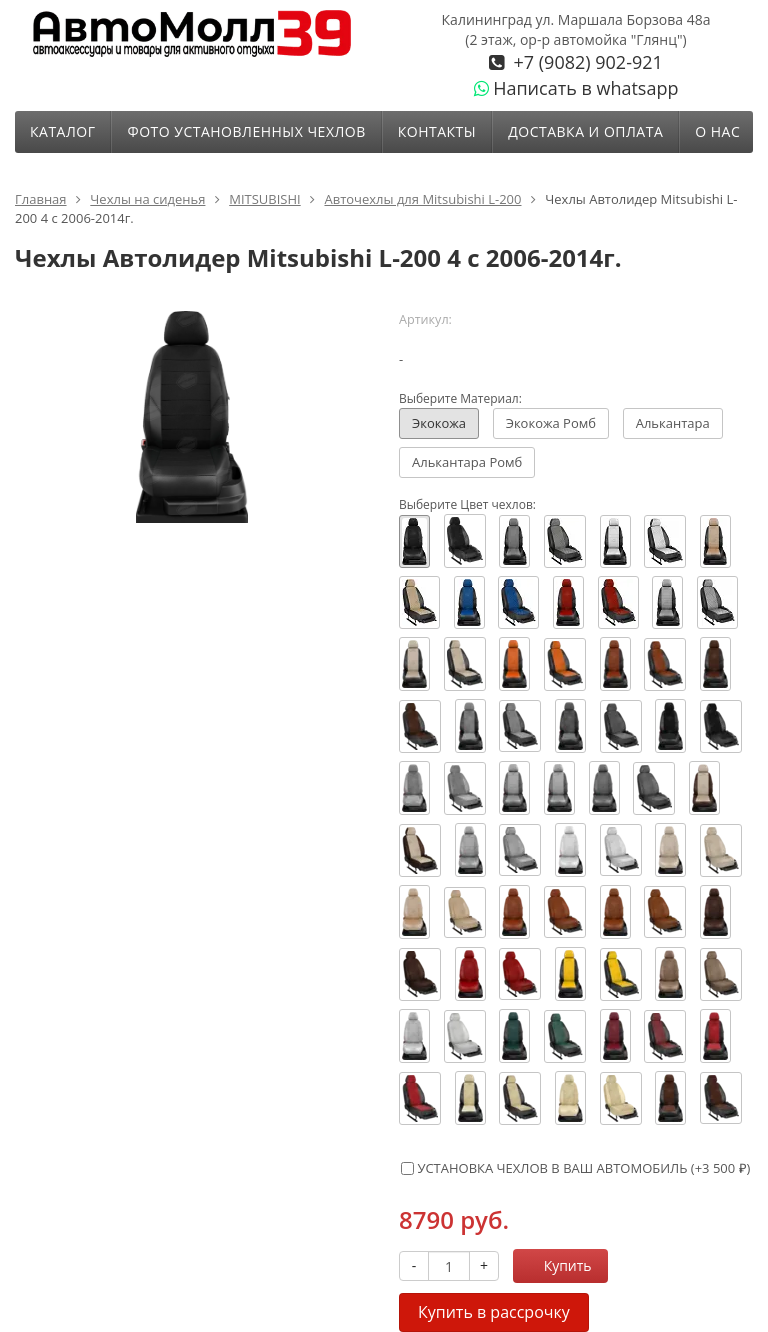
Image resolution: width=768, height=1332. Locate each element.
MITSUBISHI (264, 199)
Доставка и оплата (585, 131)
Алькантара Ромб (467, 462)
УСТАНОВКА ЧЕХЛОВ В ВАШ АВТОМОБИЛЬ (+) (575, 1168)
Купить (557, 1265)
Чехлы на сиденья (147, 199)
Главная (41, 199)
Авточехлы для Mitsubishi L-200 (422, 199)
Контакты (437, 131)
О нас (717, 131)
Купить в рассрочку (494, 1312)
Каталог (62, 131)
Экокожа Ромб (551, 423)
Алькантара (673, 423)
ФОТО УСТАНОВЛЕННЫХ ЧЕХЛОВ (246, 131)
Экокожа (439, 423)
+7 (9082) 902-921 (586, 62)
